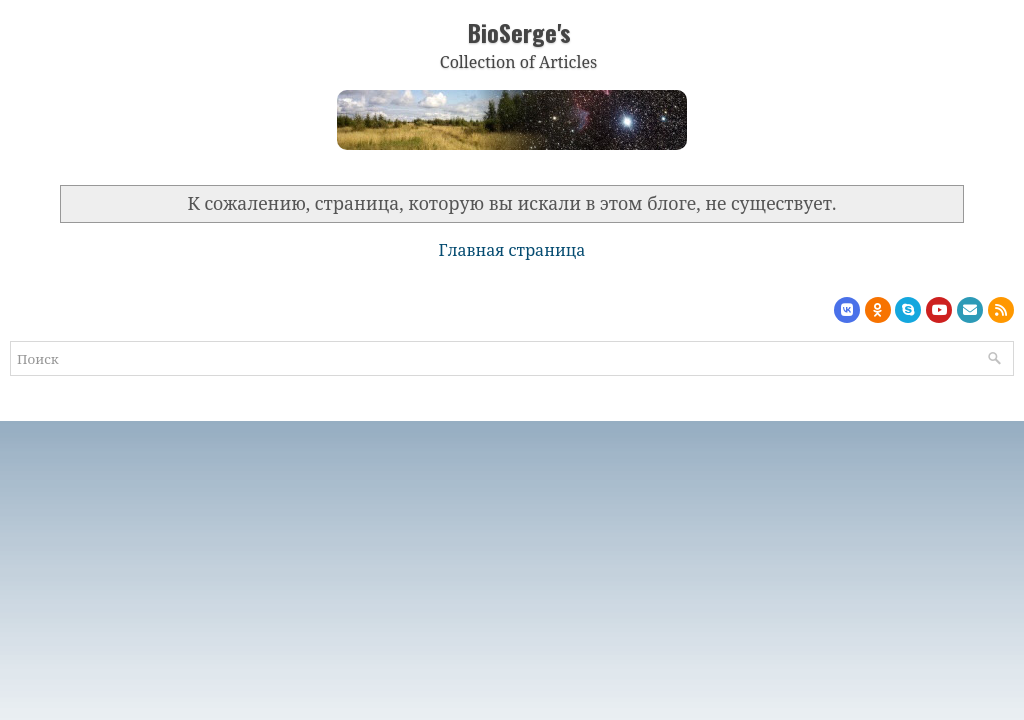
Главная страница (512, 250)
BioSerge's (519, 32)
